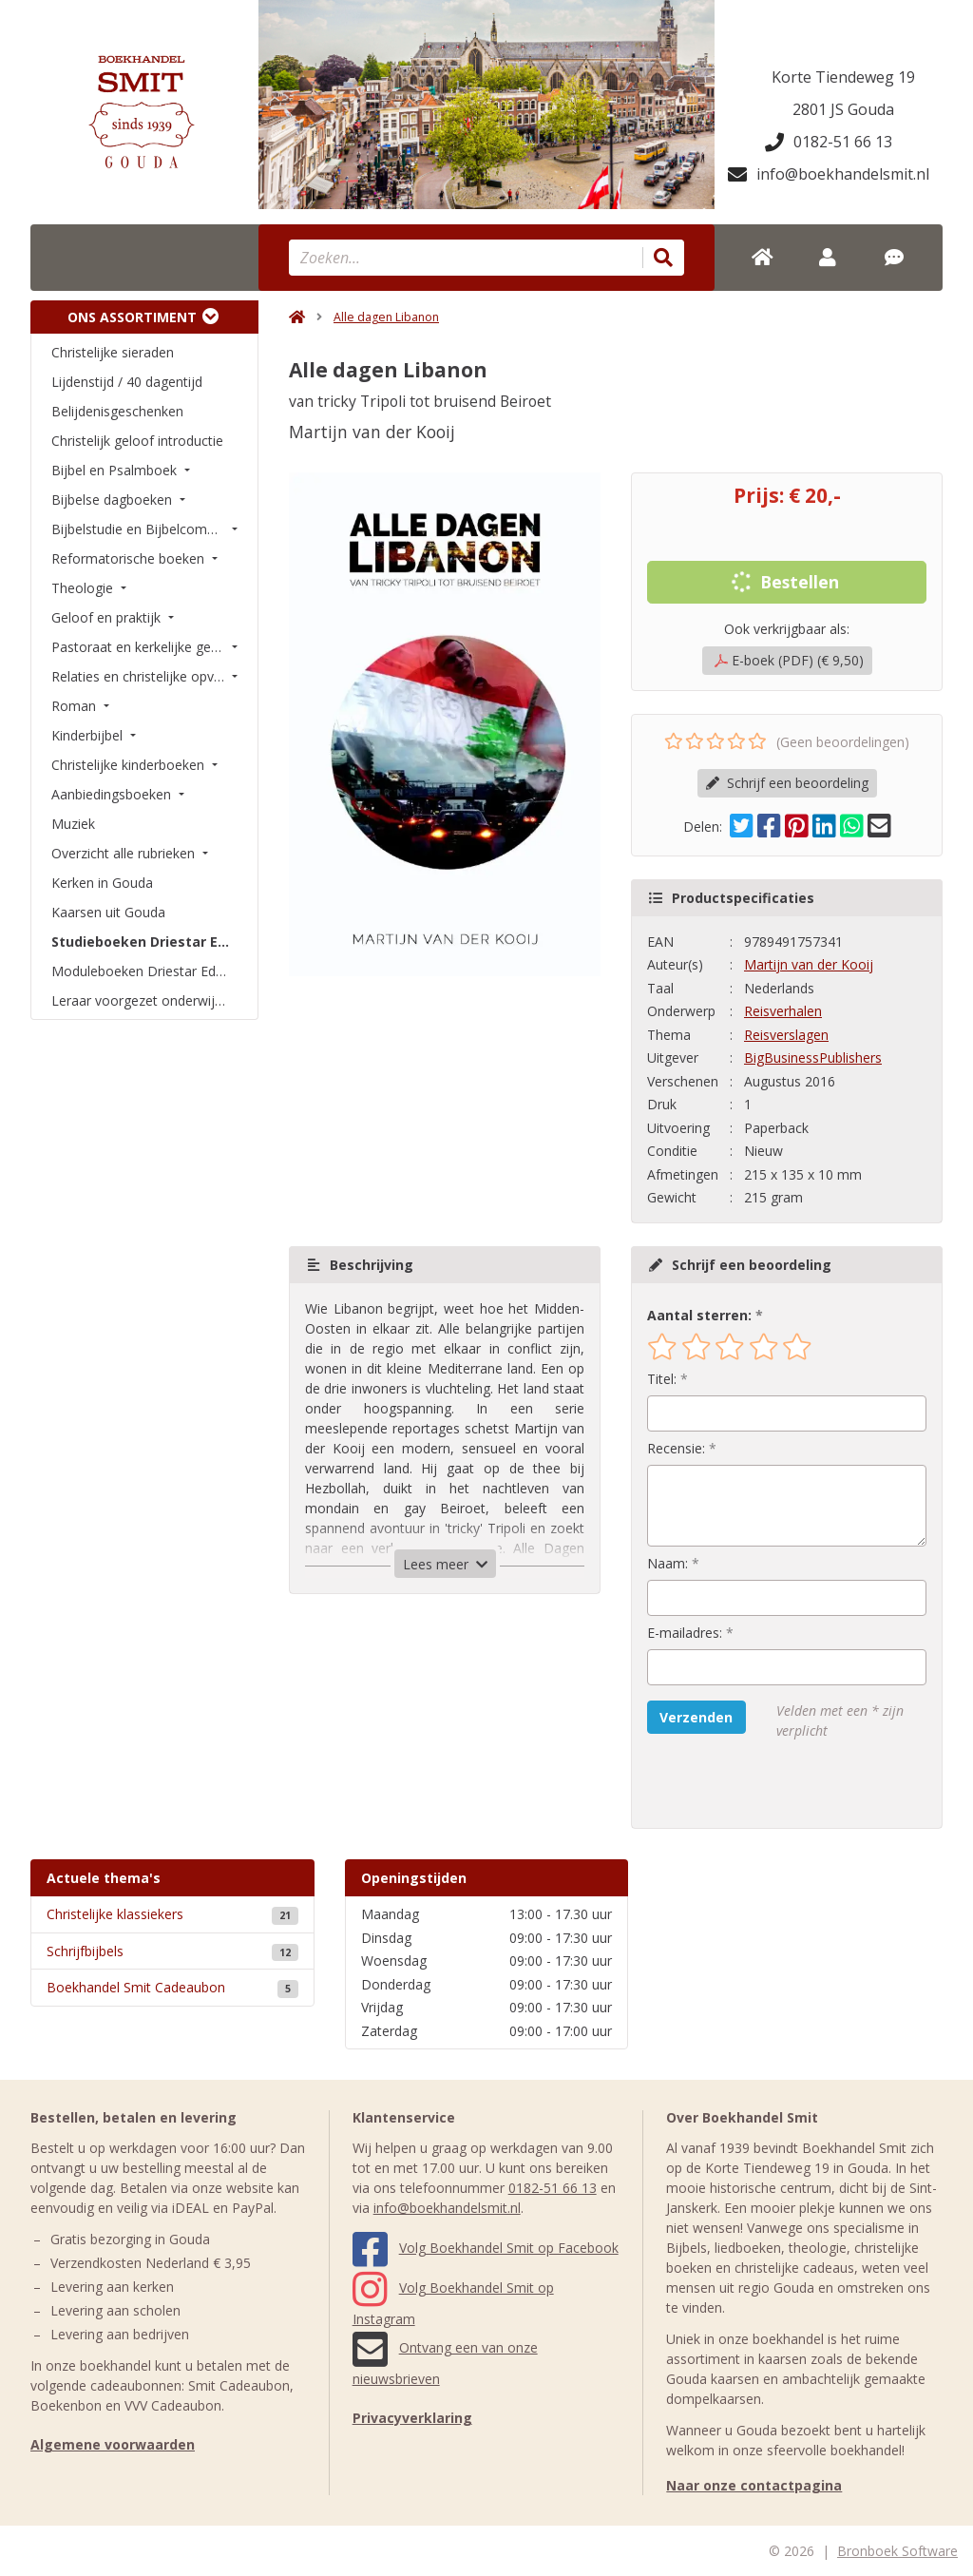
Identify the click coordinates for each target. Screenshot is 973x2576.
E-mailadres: (684, 1633)
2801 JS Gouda (843, 109)
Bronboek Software (897, 2551)
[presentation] (768, 1784)
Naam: (667, 1563)
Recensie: (676, 1448)
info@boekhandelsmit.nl (828, 173)
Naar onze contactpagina (754, 2485)
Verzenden (696, 1717)
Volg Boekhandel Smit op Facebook (486, 2248)
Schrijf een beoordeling (787, 783)
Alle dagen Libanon (386, 317)
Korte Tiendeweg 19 (843, 77)
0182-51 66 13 (828, 141)
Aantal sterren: (699, 1315)
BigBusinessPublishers (813, 1057)
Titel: (662, 1379)
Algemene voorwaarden (112, 2444)
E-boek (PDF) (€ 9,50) (789, 660)
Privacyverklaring (412, 2418)
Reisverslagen (786, 1035)
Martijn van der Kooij (808, 964)
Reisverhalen (783, 1011)
